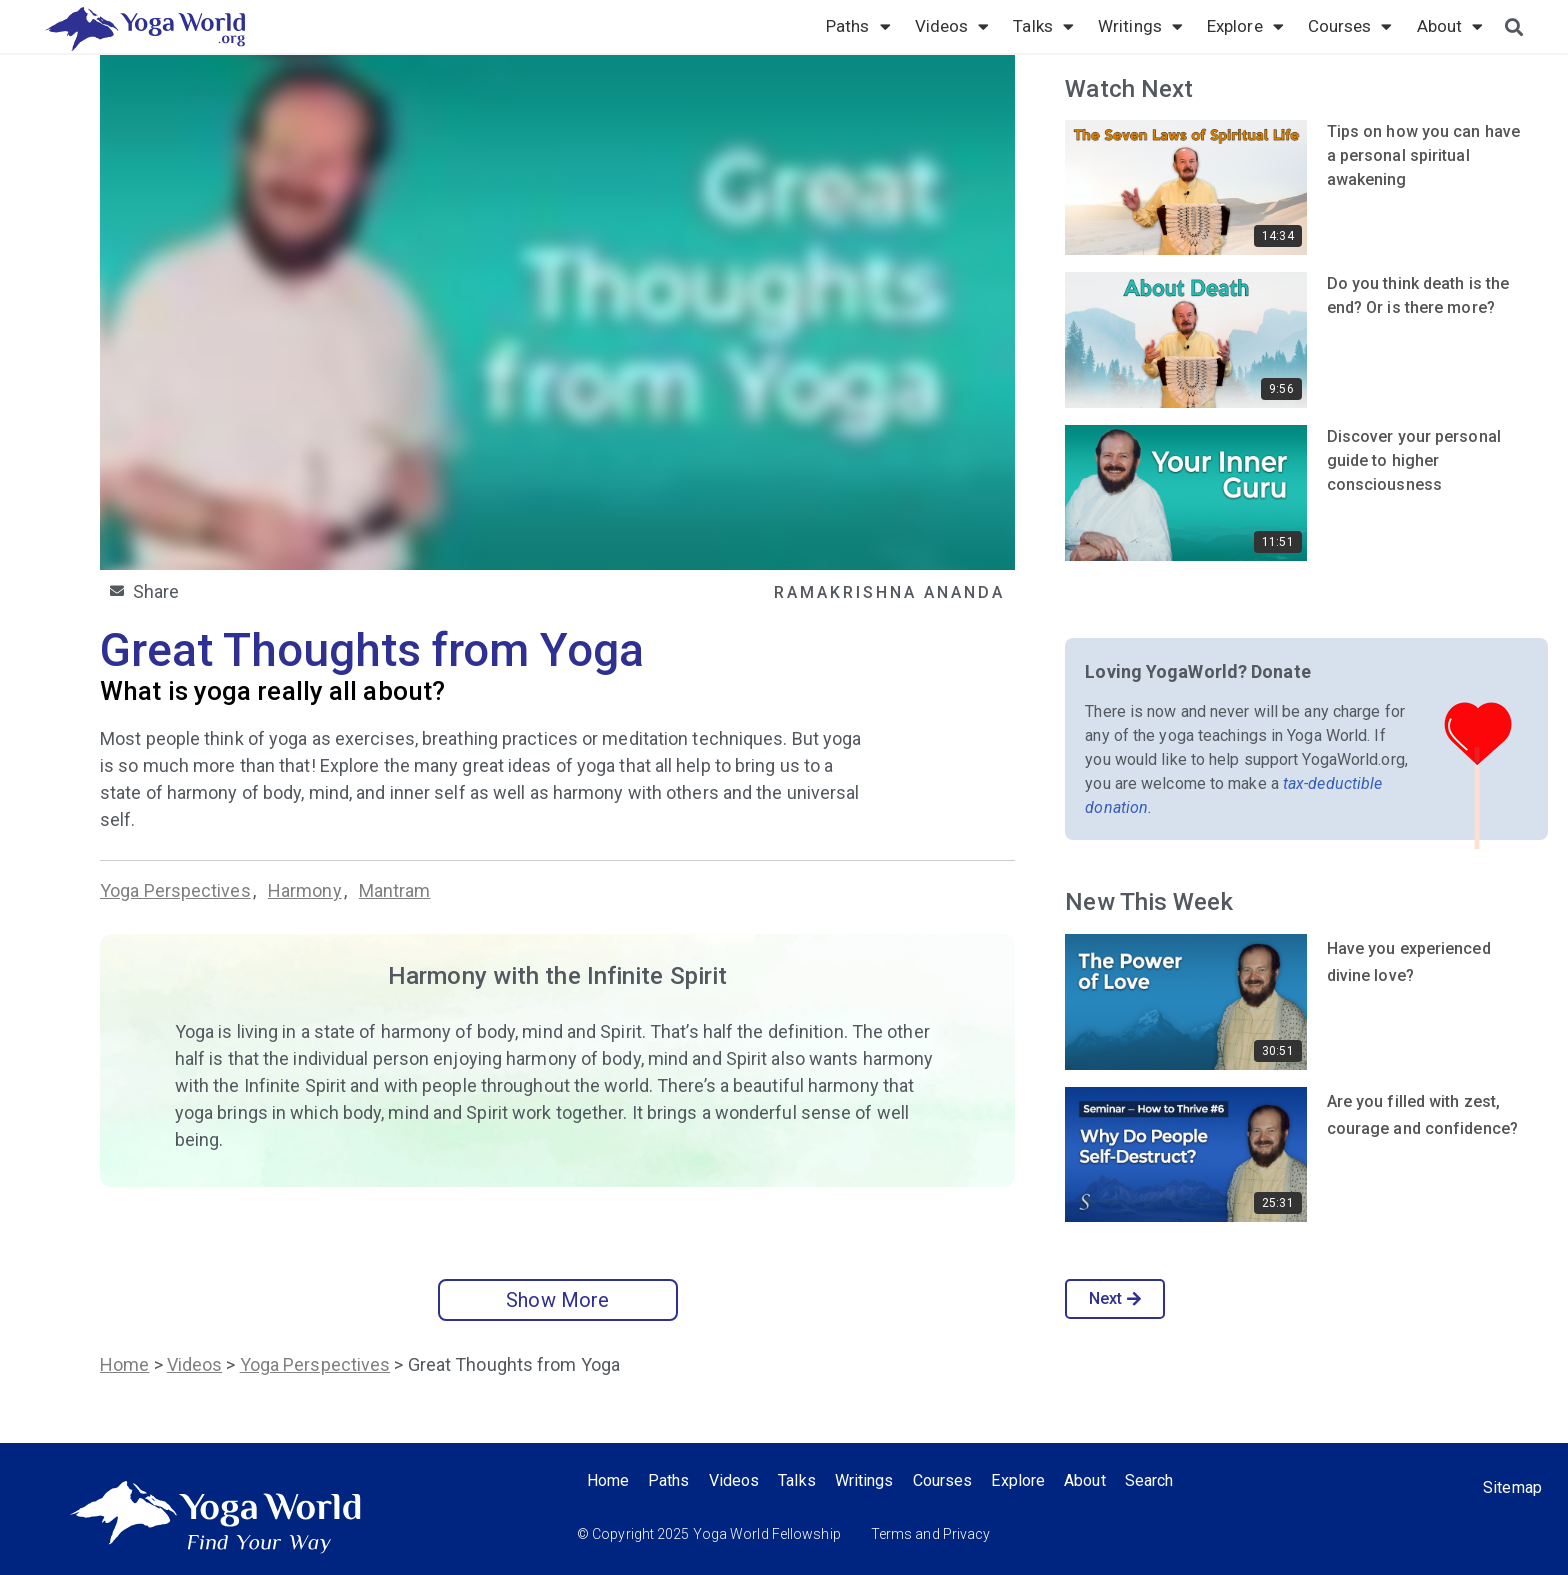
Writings (1140, 26)
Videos (952, 26)
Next (1115, 1298)
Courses (1350, 26)
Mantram (395, 890)
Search (1157, 1480)
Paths (858, 26)
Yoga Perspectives (175, 890)
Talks (1043, 26)
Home (124, 1364)
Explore (1245, 26)
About (1450, 26)
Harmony (305, 890)
